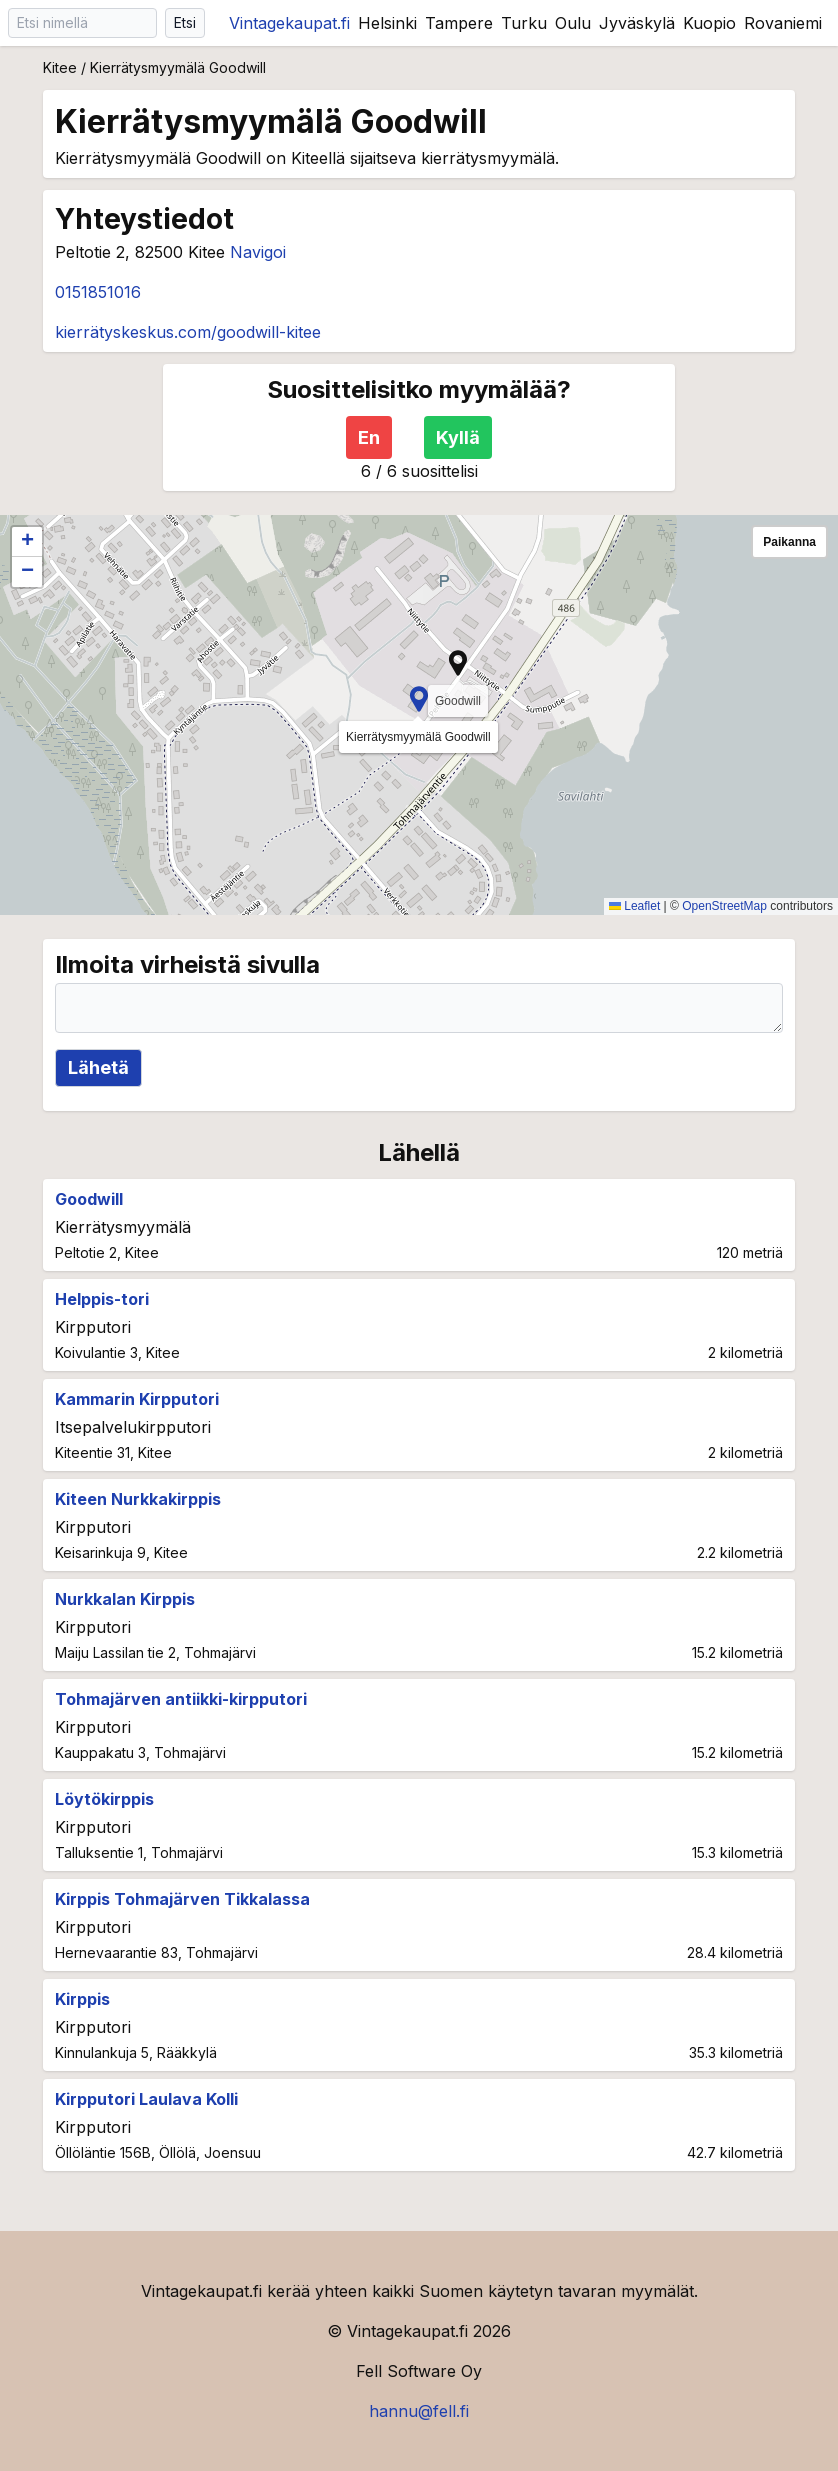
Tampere (459, 23)
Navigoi (258, 252)
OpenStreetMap (724, 906)
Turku (524, 23)
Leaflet (634, 906)
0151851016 (98, 292)
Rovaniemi (783, 23)
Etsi (185, 22)
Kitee (60, 67)
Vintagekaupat (289, 23)
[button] (419, 699)
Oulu (573, 23)
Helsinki (387, 23)
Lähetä (98, 1067)
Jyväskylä (637, 23)
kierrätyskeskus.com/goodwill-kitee (188, 332)
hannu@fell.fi (419, 2411)
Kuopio (709, 23)
